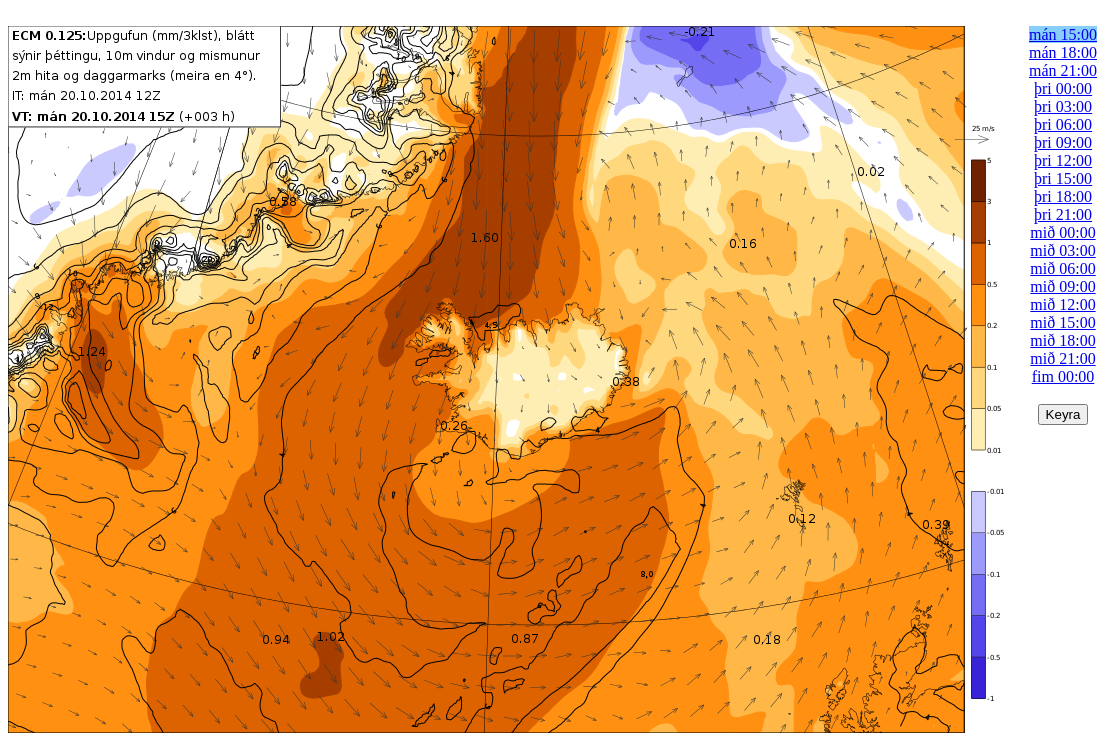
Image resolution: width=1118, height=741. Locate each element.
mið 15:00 (1062, 322)
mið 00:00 (1062, 232)
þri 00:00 (1063, 88)
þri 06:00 (1063, 124)
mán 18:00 (1063, 52)
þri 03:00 (1063, 106)
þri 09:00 (1063, 142)
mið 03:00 (1062, 250)
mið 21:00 (1062, 358)
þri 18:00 (1063, 196)
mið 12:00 (1062, 304)
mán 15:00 (1063, 34)
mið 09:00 (1062, 286)
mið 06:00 (1062, 268)
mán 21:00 (1063, 70)
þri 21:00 (1063, 214)
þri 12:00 (1063, 160)
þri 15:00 (1063, 178)
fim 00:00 (1063, 376)
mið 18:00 (1062, 340)
